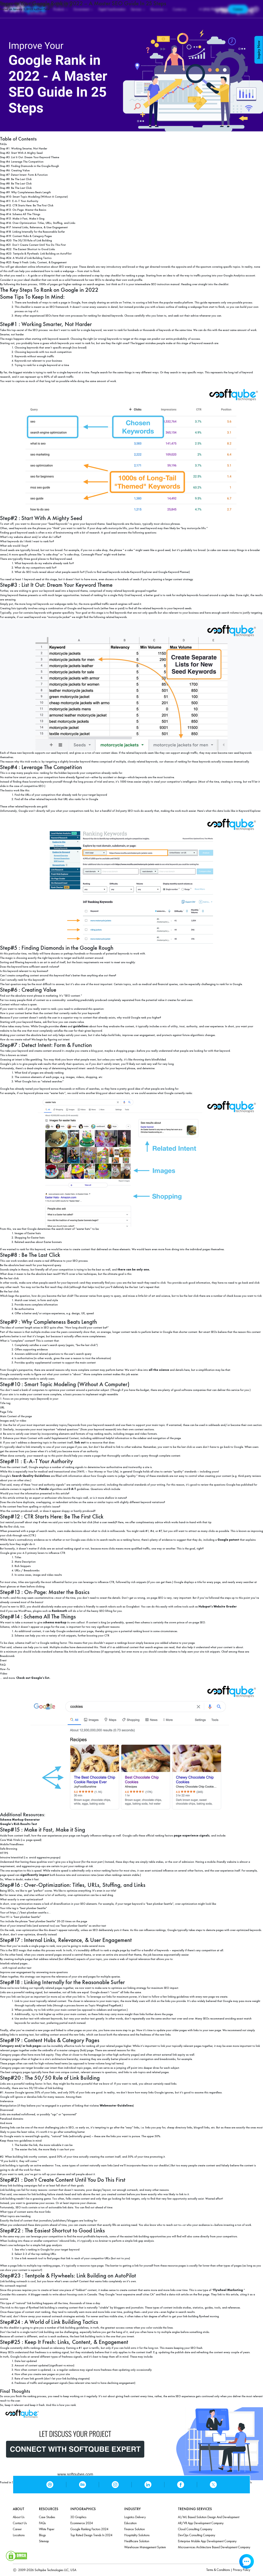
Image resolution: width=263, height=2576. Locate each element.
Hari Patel (44, 9)
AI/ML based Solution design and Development (208, 2517)
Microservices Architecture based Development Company (214, 2547)
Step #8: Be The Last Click (16, 179)
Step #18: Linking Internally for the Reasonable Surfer (32, 232)
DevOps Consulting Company (196, 2535)
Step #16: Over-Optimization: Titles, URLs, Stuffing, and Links (37, 223)
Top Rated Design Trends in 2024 (91, 2535)
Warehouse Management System (145, 2547)
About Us (18, 2517)
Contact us (20, 2523)
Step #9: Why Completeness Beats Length (25, 192)
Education (130, 2523)
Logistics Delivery (135, 2517)
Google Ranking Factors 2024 (89, 2529)
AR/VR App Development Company (201, 2523)
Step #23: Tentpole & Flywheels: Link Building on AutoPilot (36, 253)
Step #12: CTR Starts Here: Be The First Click (26, 205)
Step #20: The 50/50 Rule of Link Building (26, 240)
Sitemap (44, 2541)
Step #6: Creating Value (15, 170)
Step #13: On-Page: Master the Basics (23, 210)
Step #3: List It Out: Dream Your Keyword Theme (29, 157)
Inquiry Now (258, 50)
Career (17, 2529)
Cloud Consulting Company (195, 2529)
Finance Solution (134, 2529)
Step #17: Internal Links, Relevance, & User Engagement (34, 227)
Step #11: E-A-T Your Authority (19, 201)
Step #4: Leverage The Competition (21, 161)
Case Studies (47, 2517)
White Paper (46, 2529)
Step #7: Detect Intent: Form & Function (24, 175)
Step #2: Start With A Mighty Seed (21, 153)
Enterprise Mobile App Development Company (207, 2541)
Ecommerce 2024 (81, 2523)
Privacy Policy (241, 2570)
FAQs (3, 144)
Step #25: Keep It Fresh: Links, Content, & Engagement (33, 262)
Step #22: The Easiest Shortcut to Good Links (27, 249)
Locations (19, 2535)
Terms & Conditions (218, 2570)
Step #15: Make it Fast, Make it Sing (22, 218)
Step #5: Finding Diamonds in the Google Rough (29, 166)
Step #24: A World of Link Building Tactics (26, 258)
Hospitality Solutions (137, 2535)
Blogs (42, 2535)
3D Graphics (78, 2517)
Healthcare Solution (136, 2541)
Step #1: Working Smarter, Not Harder (23, 148)
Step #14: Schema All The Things (20, 214)
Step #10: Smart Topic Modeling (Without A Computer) (34, 197)
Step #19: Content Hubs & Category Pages (26, 236)
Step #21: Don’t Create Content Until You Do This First (33, 245)
